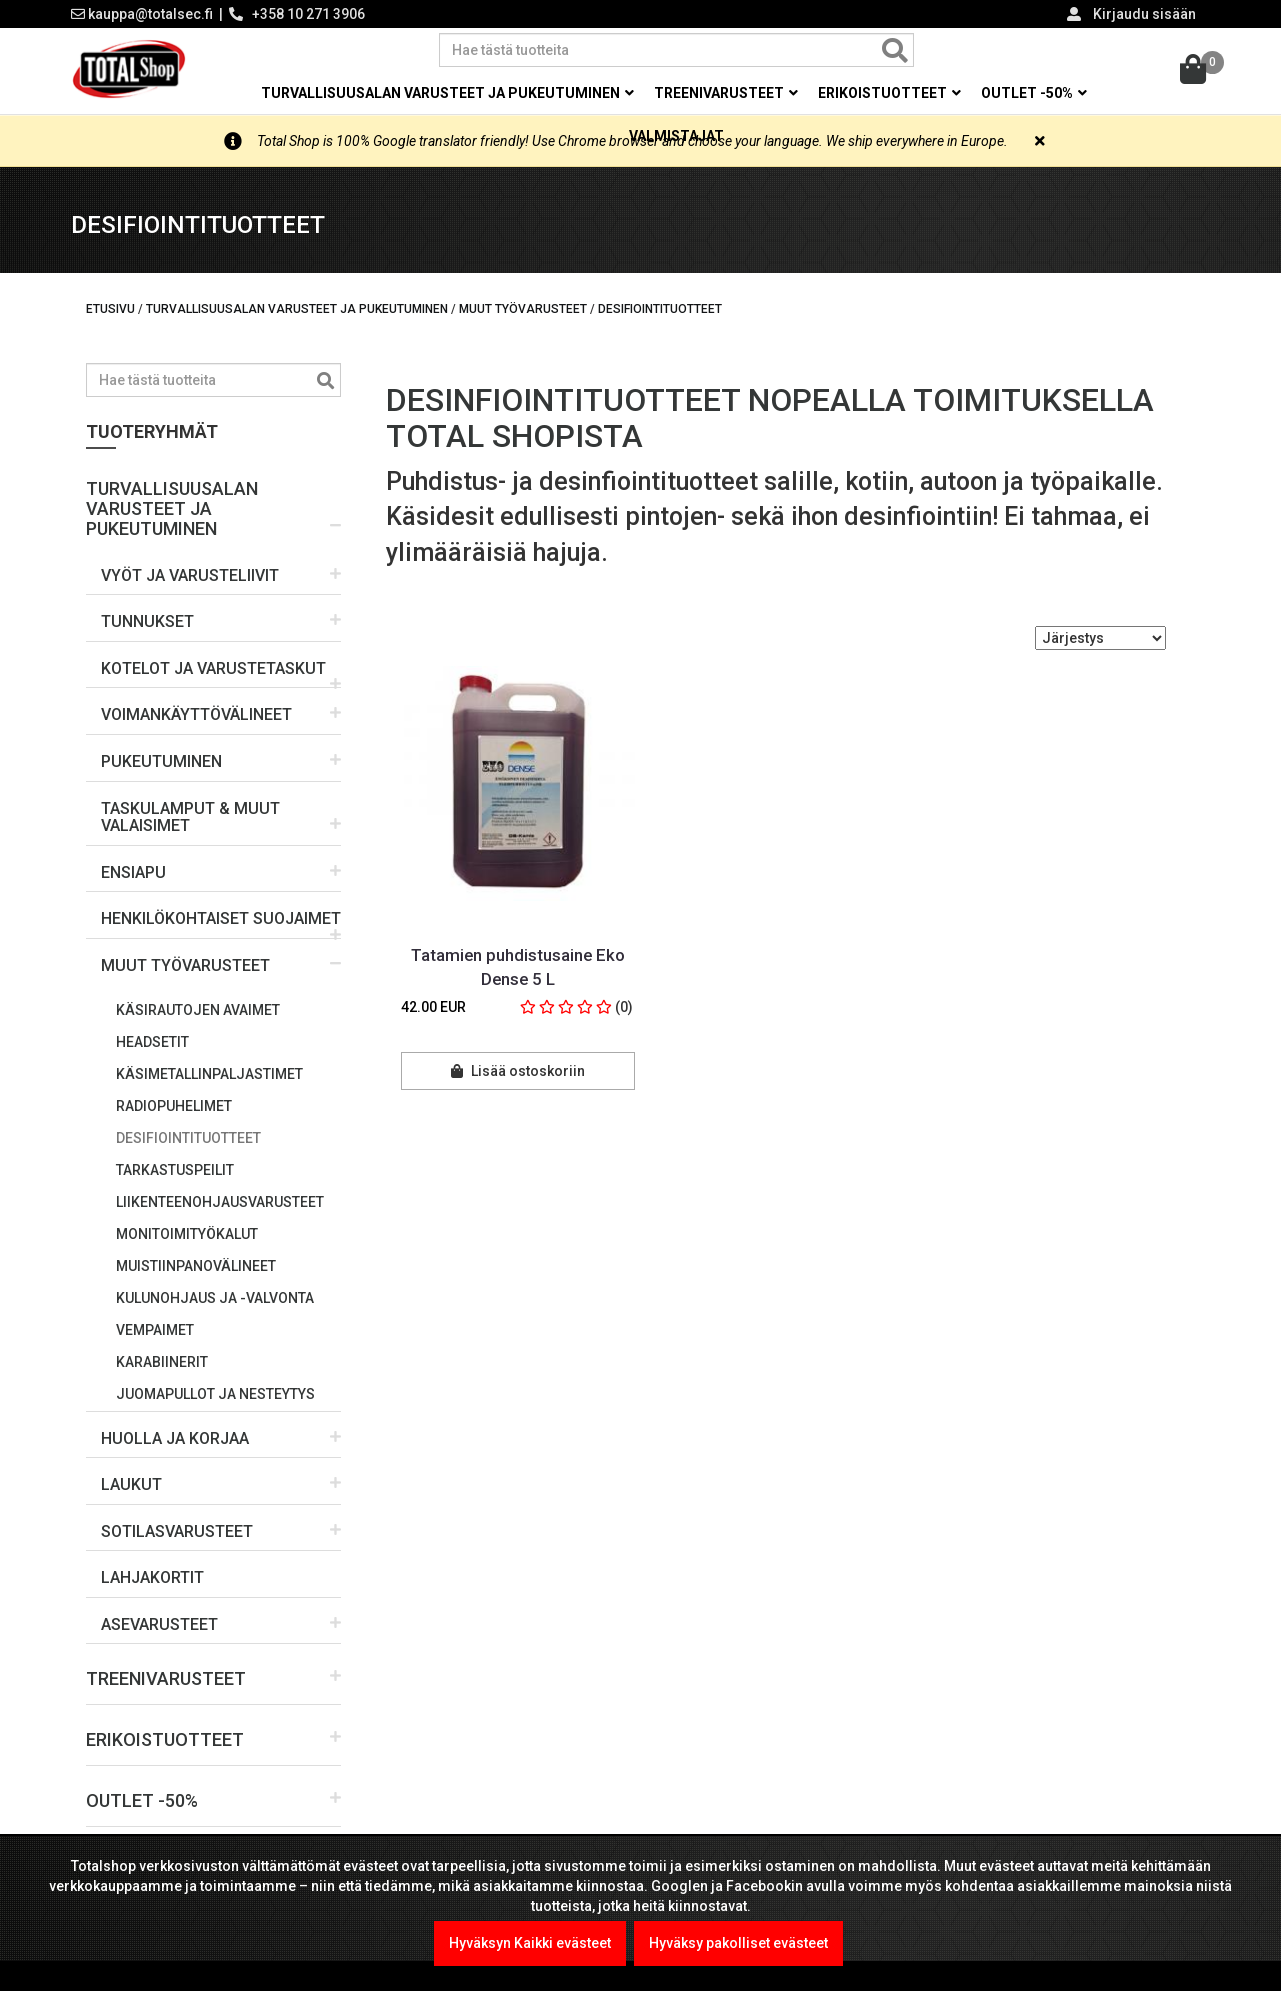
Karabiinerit (162, 1362)
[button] (213, 501)
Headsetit (152, 1042)
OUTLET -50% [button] (1034, 93)
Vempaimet (155, 1330)
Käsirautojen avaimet (198, 1010)
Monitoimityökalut (187, 1234)
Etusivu (110, 309)
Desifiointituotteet (188, 1138)
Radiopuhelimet (174, 1106)
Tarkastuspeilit (175, 1170)
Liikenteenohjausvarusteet (220, 1202)
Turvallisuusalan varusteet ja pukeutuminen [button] (447, 93)
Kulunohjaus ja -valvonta (215, 1298)
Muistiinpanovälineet (196, 1266)
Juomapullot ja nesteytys (215, 1394)
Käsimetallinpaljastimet (209, 1074)
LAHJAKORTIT (152, 1577)
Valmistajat (676, 136)
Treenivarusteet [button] (726, 93)
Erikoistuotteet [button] (889, 93)
